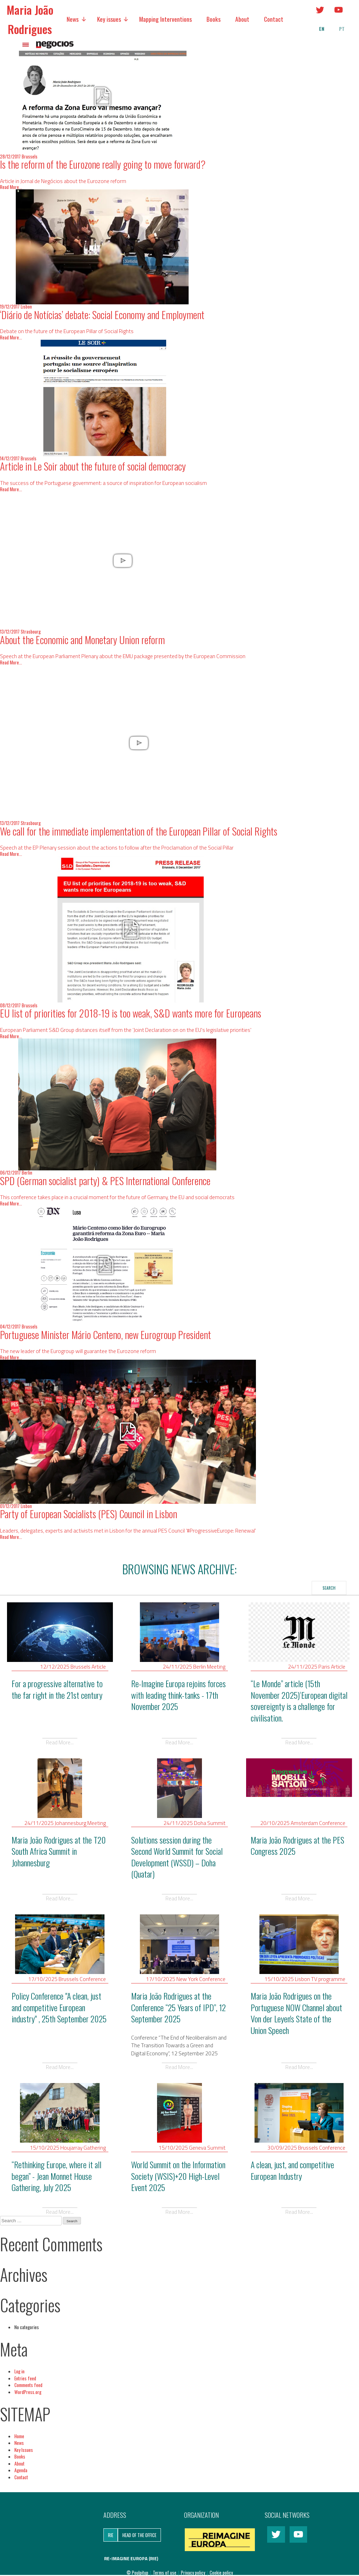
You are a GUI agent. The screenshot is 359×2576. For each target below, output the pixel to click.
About (242, 18)
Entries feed (25, 2378)
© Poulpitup (137, 2572)
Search (329, 1588)
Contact (273, 18)
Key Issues (23, 2449)
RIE (110, 2534)
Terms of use (165, 2572)
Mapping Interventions (165, 18)
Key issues (109, 18)
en (321, 28)
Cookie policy (221, 2572)
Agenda (20, 2470)
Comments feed (28, 2384)
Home (19, 2436)
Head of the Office (139, 2534)
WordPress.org (27, 2391)
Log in (19, 2371)
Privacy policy (193, 2572)
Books (213, 18)
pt (342, 28)
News (73, 18)
